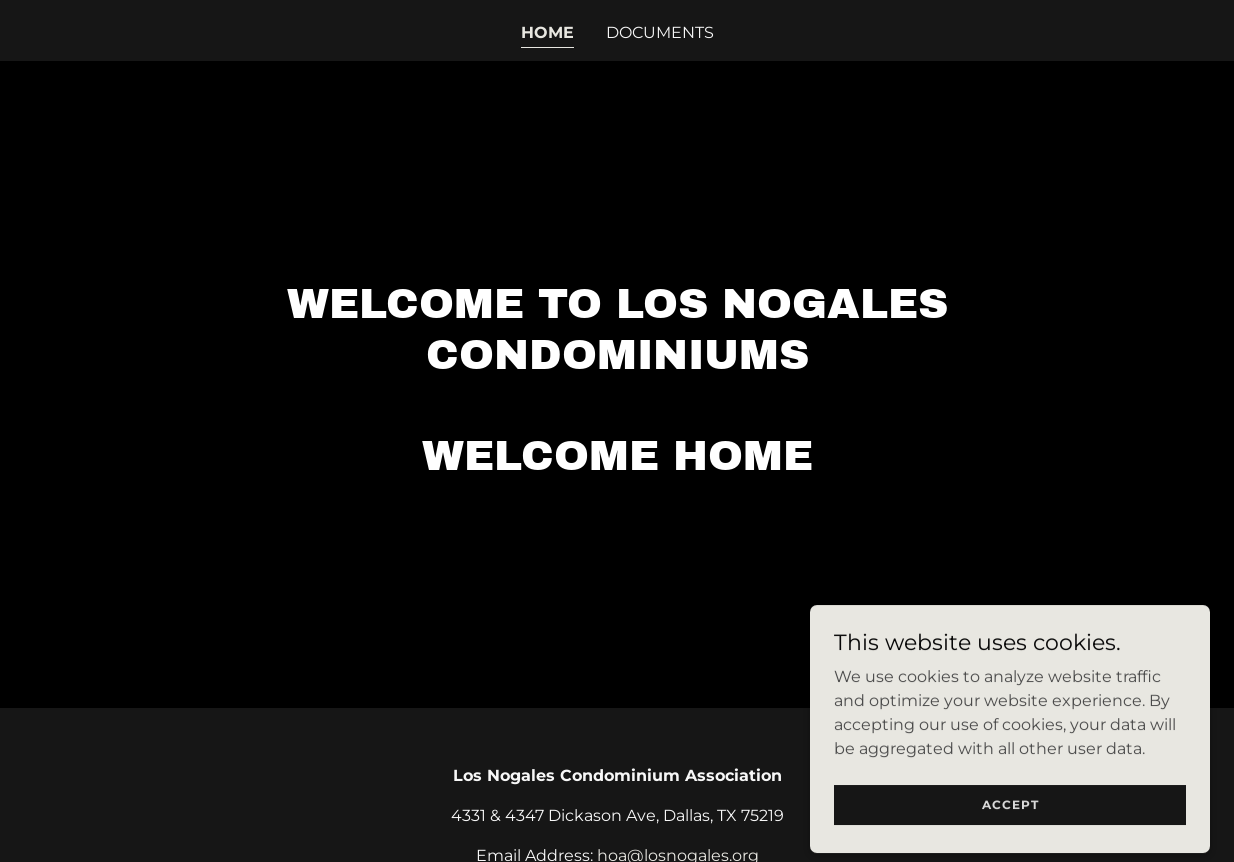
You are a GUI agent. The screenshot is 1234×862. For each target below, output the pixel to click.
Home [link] (547, 32)
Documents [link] (660, 32)
